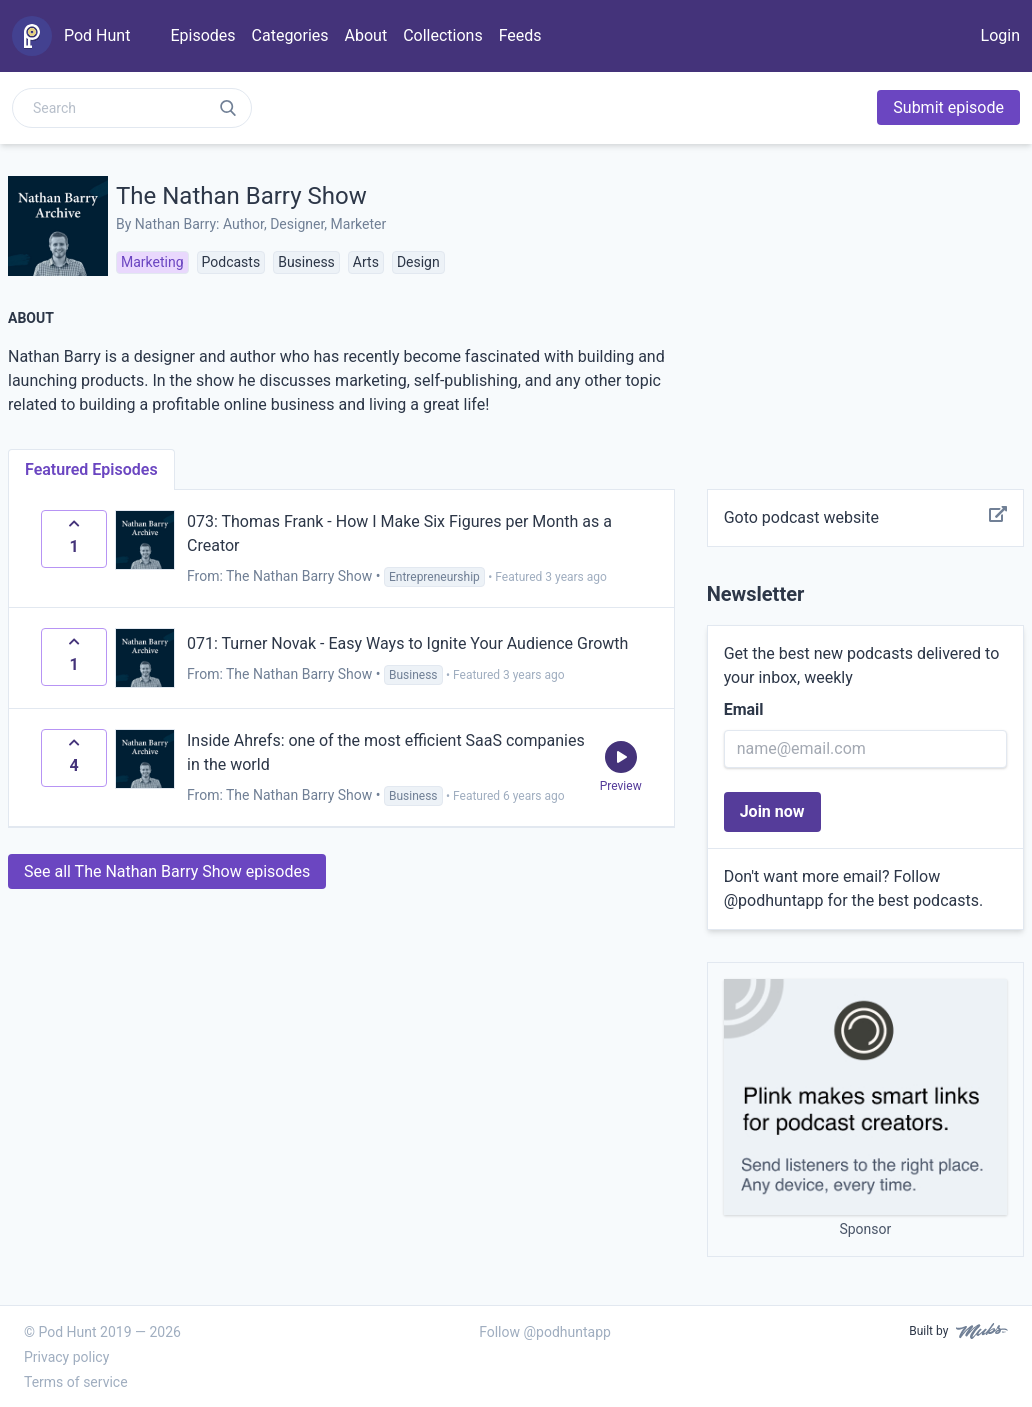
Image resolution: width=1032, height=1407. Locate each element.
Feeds (520, 35)
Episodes (202, 35)
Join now (772, 811)
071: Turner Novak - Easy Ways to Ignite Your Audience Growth (407, 643)
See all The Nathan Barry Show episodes (167, 871)
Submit (948, 107)
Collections (443, 35)
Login (1000, 35)
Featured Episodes (91, 469)
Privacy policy (66, 1357)
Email (744, 709)
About (366, 35)
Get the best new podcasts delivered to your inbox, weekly (862, 665)
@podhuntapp (774, 900)
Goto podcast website (865, 518)
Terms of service (76, 1382)
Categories (290, 35)
